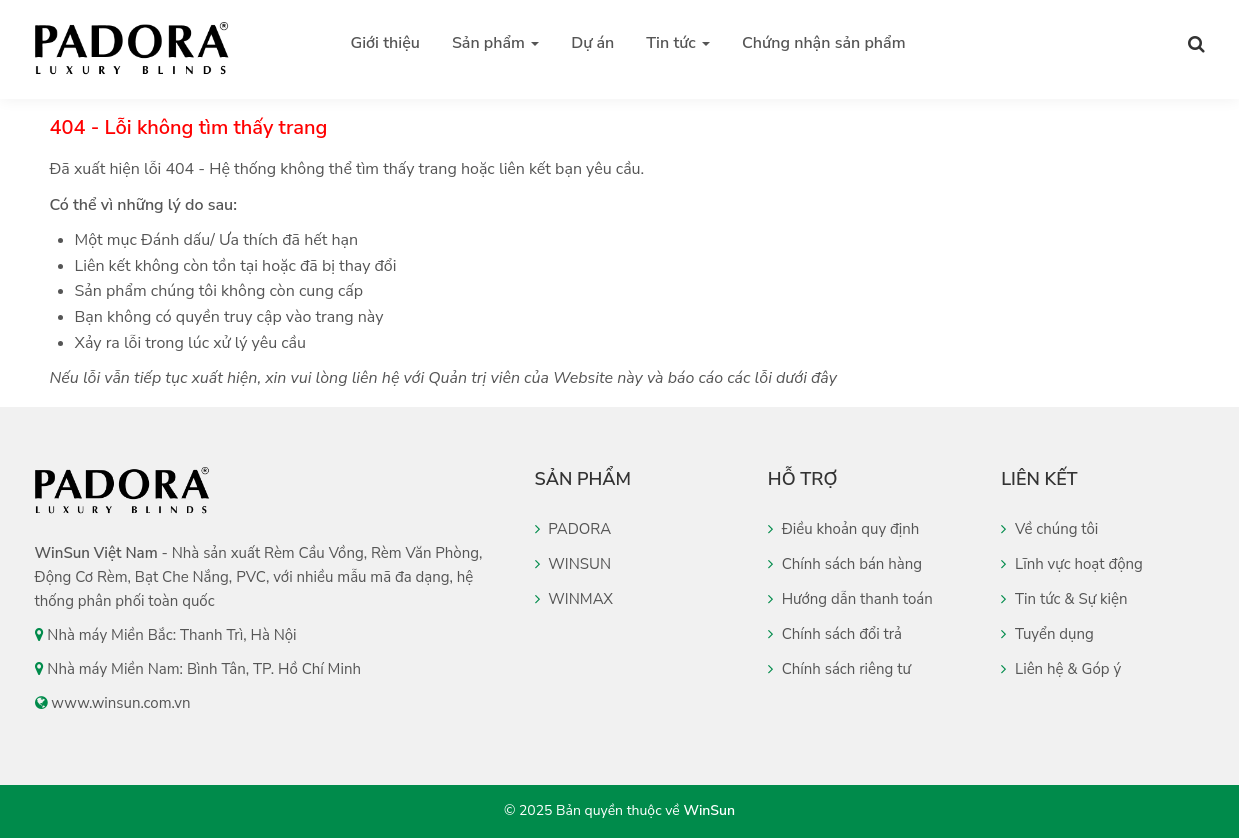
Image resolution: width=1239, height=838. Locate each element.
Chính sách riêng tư (839, 669)
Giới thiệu (385, 43)
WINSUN (573, 564)
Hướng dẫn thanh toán (850, 599)
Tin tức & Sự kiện (1064, 599)
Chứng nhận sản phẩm (823, 43)
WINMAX (574, 599)
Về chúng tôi (1049, 529)
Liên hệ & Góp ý (1061, 669)
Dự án (592, 43)
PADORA (573, 529)
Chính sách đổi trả (835, 634)
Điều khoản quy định (843, 529)
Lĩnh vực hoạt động (1072, 564)
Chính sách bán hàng (845, 564)
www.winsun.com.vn (120, 703)
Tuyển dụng (1047, 634)
